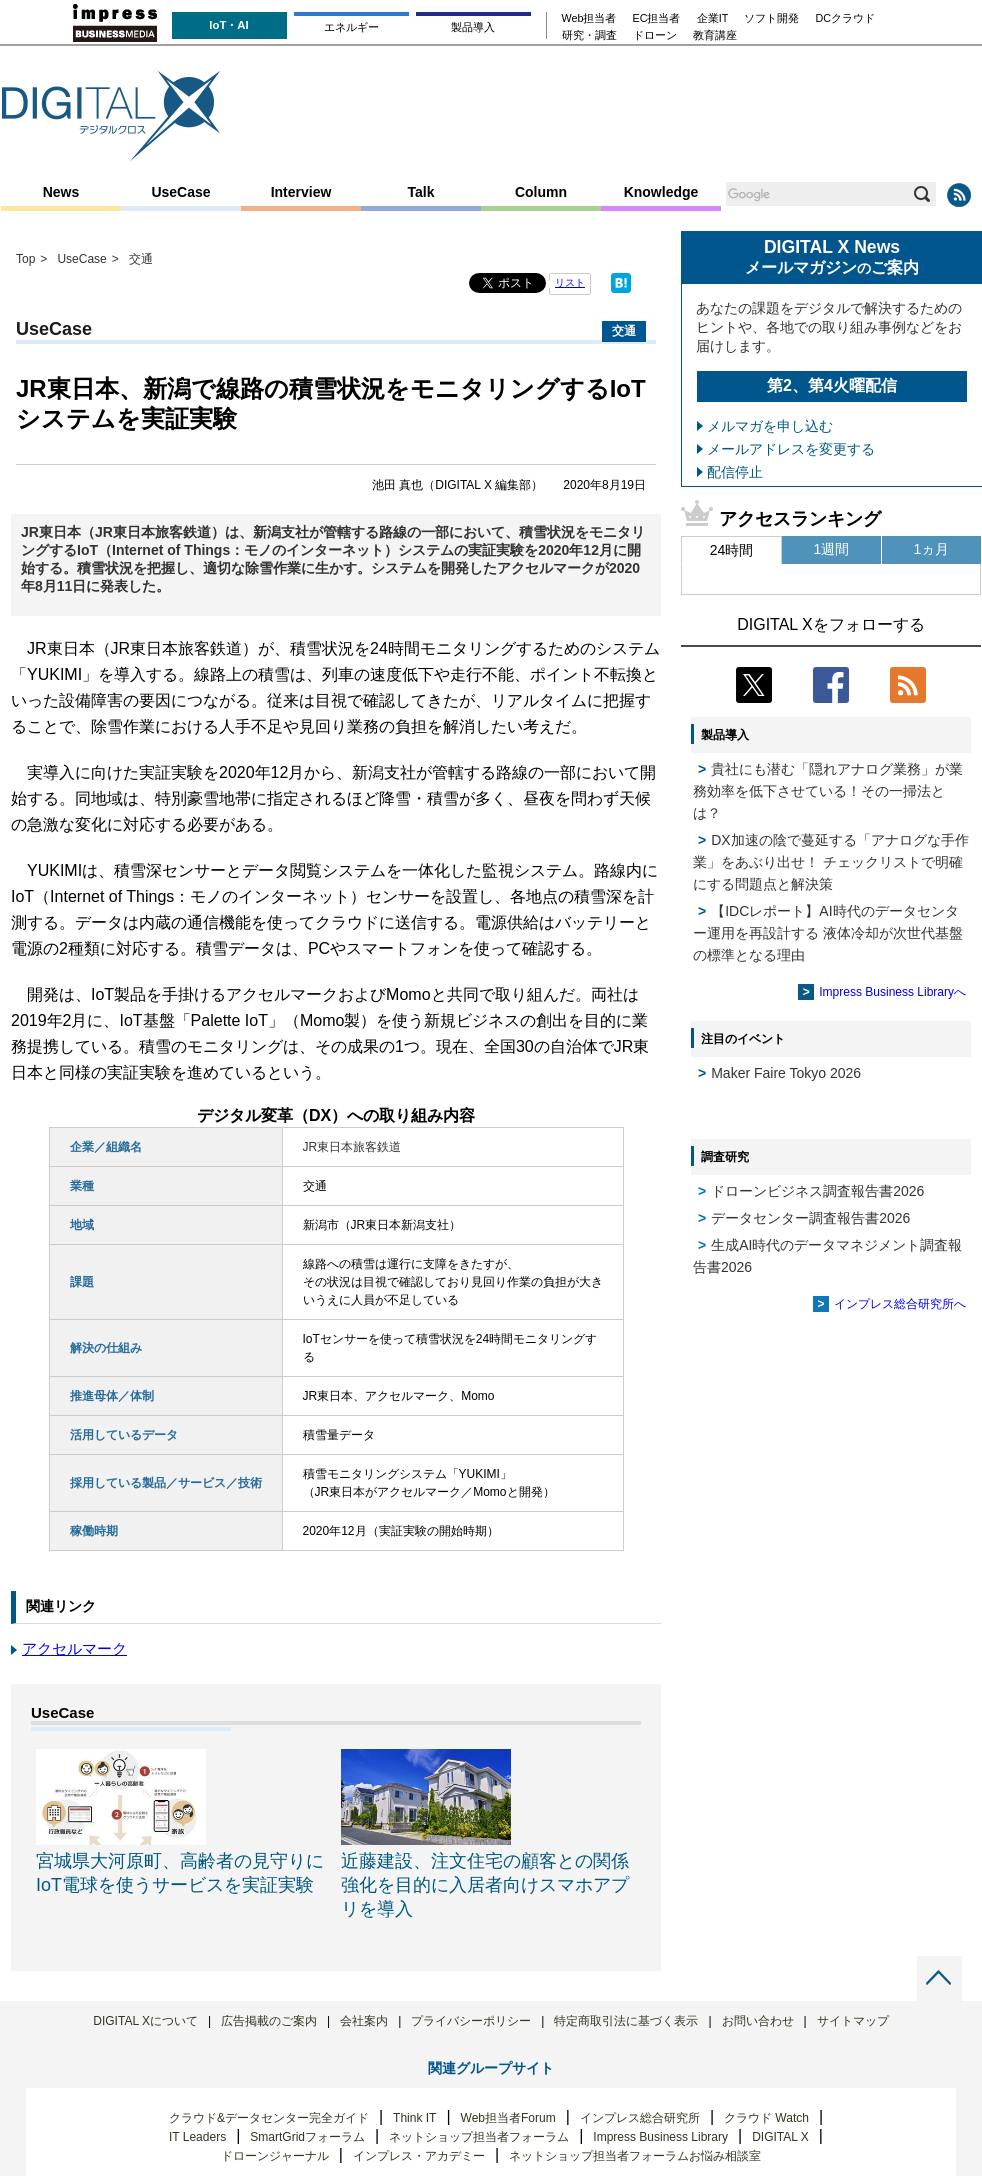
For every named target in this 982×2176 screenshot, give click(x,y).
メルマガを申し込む (770, 426)
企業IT (713, 18)
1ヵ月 (932, 549)
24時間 (732, 550)
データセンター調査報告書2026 (810, 1218)
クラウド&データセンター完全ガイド (269, 2118)
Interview (301, 192)
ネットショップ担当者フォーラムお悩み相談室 (635, 2156)
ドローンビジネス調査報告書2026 (817, 1191)
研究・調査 (589, 35)
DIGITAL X (780, 2137)
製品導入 (473, 27)
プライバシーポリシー (471, 2021)
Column (541, 192)
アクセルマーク (74, 1648)
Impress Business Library (660, 2137)
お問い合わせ (758, 2021)
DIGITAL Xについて (145, 2021)
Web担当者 (589, 18)
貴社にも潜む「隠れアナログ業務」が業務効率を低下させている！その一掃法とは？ (828, 791)
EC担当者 (657, 18)
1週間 (832, 549)
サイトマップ (853, 2021)
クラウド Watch (766, 2118)
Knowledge (661, 192)
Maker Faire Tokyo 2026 (786, 1073)
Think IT (414, 2118)
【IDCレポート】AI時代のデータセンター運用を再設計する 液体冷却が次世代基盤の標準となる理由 (828, 933)
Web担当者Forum (508, 2118)
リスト (570, 282)
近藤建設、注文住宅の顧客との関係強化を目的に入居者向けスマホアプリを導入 (485, 1885)
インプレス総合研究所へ (900, 1304)
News (61, 192)
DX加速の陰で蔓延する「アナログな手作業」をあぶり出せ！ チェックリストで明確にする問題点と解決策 (831, 862)
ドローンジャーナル (275, 2156)
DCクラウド (845, 18)
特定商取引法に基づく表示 (626, 2021)
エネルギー (351, 27)
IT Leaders (197, 2137)
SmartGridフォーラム (307, 2137)
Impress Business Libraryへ (892, 992)
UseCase (180, 192)
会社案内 (364, 2021)
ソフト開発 (771, 18)
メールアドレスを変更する (791, 449)
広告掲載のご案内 (269, 2021)
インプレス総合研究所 (640, 2118)
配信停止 (735, 472)
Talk (421, 192)
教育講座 (715, 35)
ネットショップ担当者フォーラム (479, 2137)
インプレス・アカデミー (419, 2156)
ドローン (655, 35)
